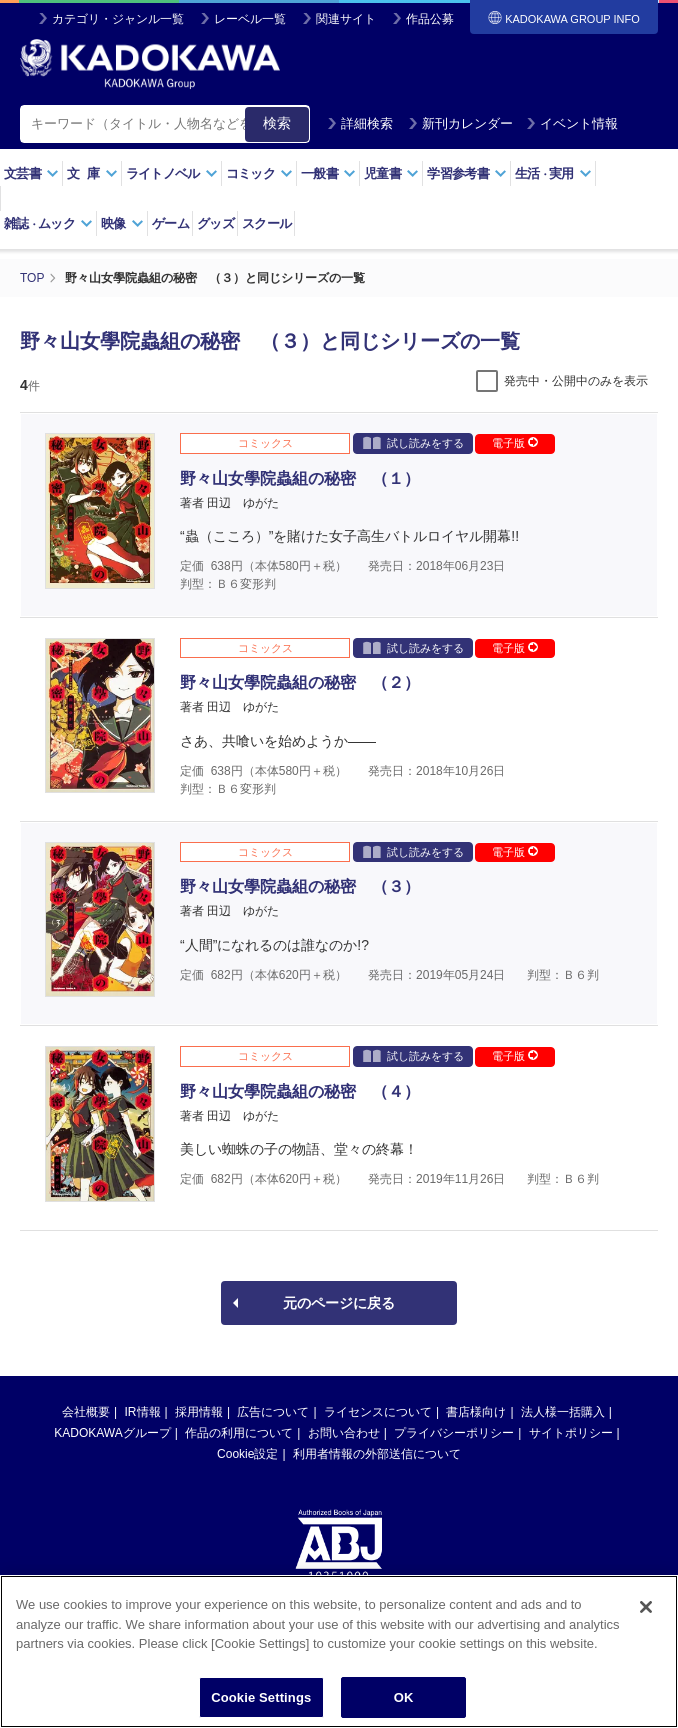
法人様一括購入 (563, 1412)
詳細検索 (360, 123)
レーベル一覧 (250, 19)
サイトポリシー (571, 1433)
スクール (266, 223)
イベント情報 (572, 123)
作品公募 (430, 19)
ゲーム (170, 223)
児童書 (391, 173)
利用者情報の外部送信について (377, 1454)
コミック (259, 173)
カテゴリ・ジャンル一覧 (118, 19)
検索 (277, 123)
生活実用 (553, 173)
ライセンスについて (378, 1412)
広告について (273, 1412)
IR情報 (143, 1412)
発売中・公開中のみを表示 (576, 381)
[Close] (646, 1625)
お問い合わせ (344, 1433)
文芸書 (31, 173)
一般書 (328, 173)
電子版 (515, 443)
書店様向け (476, 1412)
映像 (122, 223)
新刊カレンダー (460, 123)
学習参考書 (467, 173)
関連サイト (346, 19)
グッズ (215, 223)
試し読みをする (413, 442)
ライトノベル (172, 173)
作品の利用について (239, 1433)
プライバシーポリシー (454, 1433)
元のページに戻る (339, 1303)
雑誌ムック (48, 223)
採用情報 (199, 1412)
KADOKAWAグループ (112, 1433)
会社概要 (86, 1412)
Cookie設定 (247, 1454)
